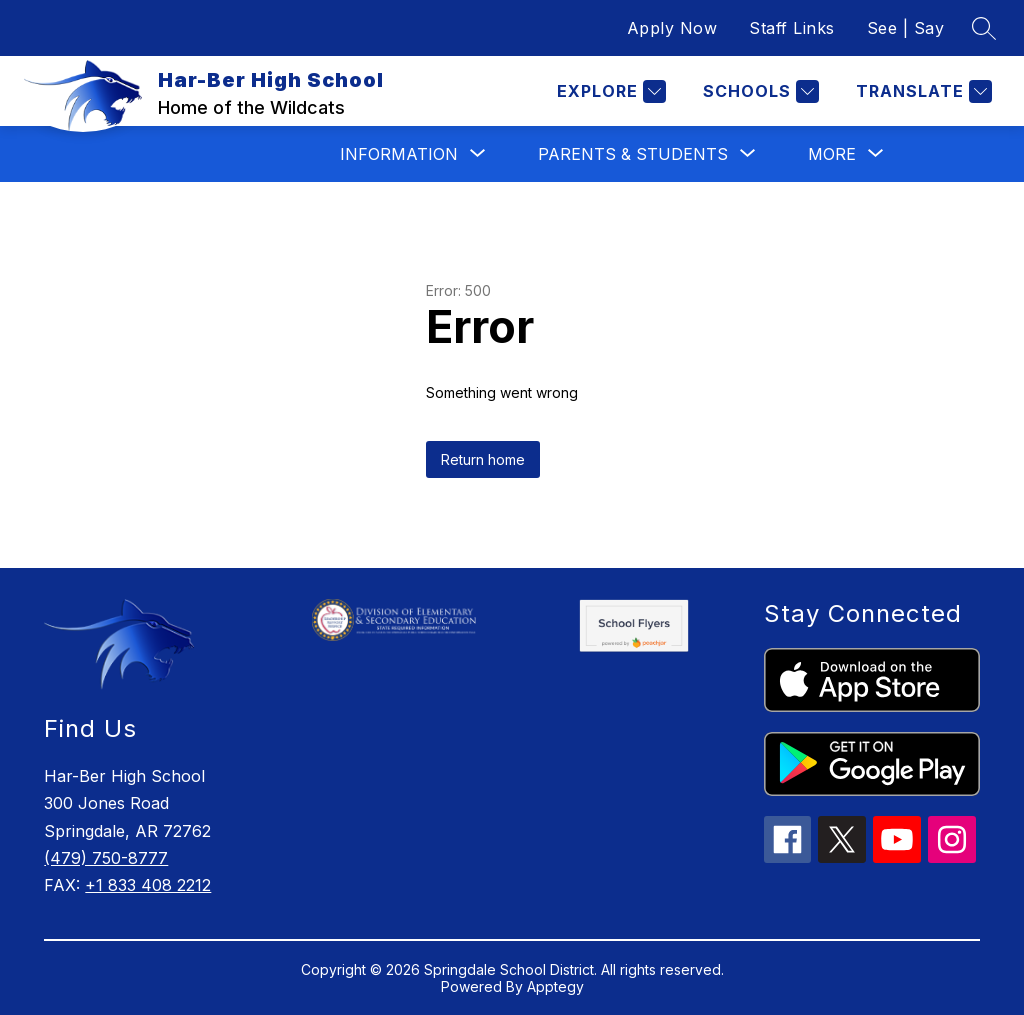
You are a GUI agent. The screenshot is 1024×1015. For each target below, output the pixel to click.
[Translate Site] (921, 91)
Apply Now (672, 28)
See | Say (906, 28)
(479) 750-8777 (106, 858)
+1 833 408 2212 (148, 885)
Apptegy (555, 986)
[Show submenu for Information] (399, 154)
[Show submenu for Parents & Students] (633, 154)
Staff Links (792, 28)
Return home (483, 459)
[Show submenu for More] (832, 154)
